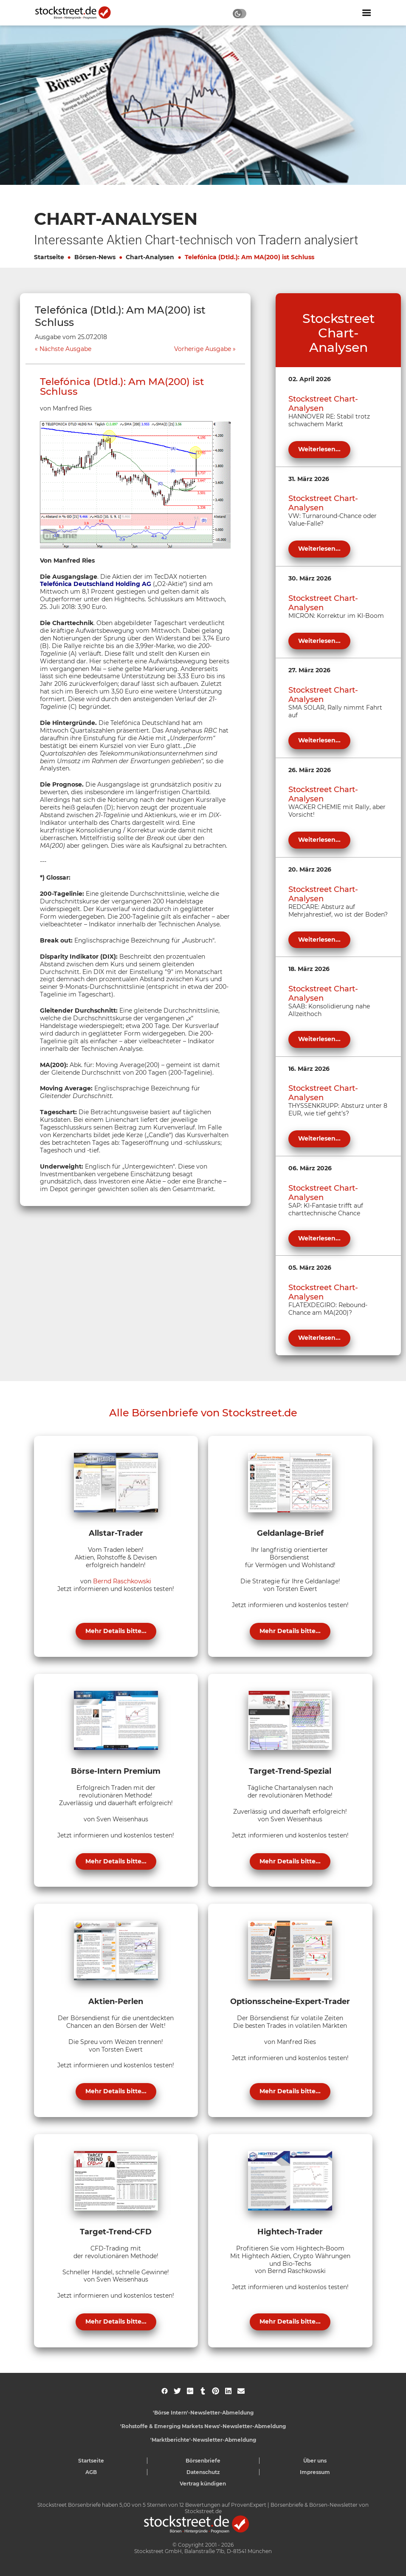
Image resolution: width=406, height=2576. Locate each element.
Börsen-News (95, 257)
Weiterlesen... (319, 449)
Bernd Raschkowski (122, 1581)
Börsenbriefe (203, 2460)
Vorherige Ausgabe (202, 349)
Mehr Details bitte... (116, 1631)
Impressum (315, 2472)
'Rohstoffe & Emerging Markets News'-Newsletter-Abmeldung (203, 2426)
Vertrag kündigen (203, 2483)
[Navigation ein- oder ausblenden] (366, 12)
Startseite (49, 257)
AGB (91, 2472)
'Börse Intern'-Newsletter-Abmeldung (203, 2412)
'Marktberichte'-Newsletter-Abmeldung (203, 2440)
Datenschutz (203, 2472)
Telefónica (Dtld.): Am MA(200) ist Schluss (249, 257)
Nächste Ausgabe (65, 349)
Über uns (315, 2460)
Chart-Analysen (150, 257)
